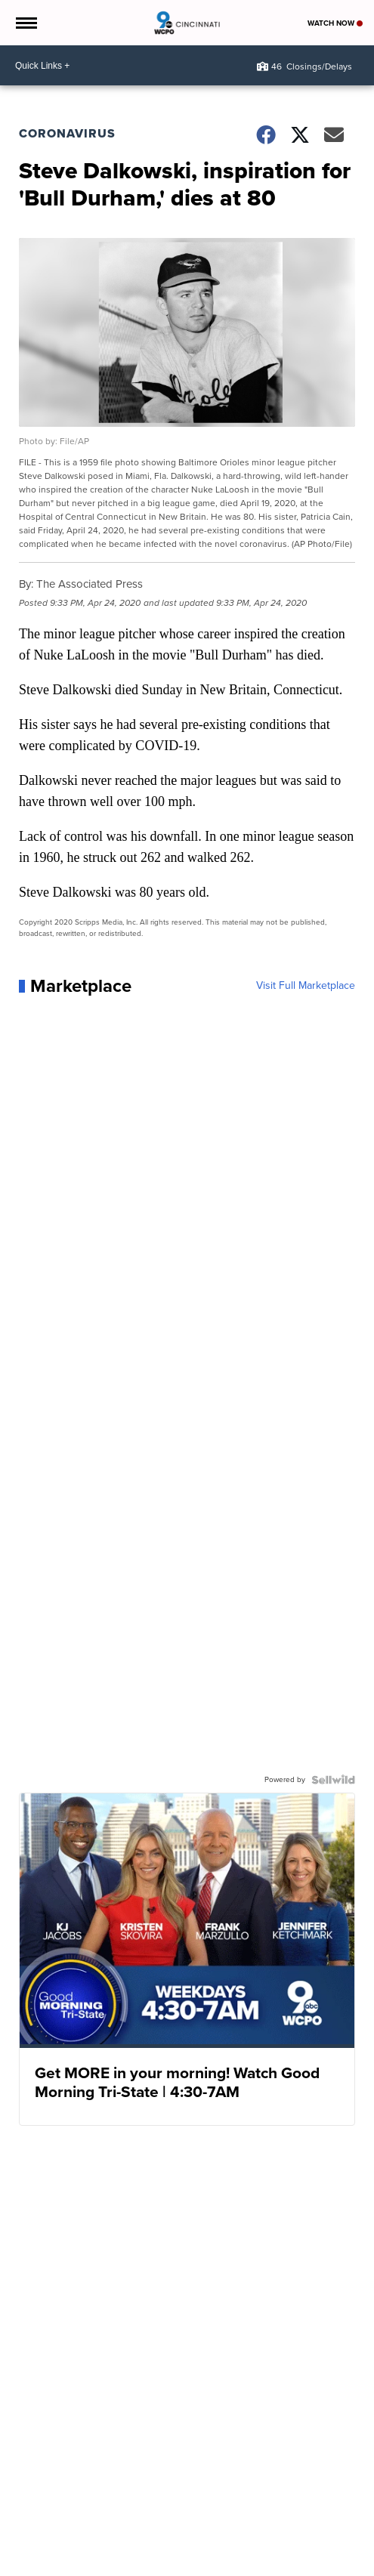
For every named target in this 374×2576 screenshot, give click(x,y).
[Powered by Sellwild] (333, 1779)
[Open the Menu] (25, 23)
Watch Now (335, 23)
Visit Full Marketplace (305, 986)
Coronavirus (67, 133)
